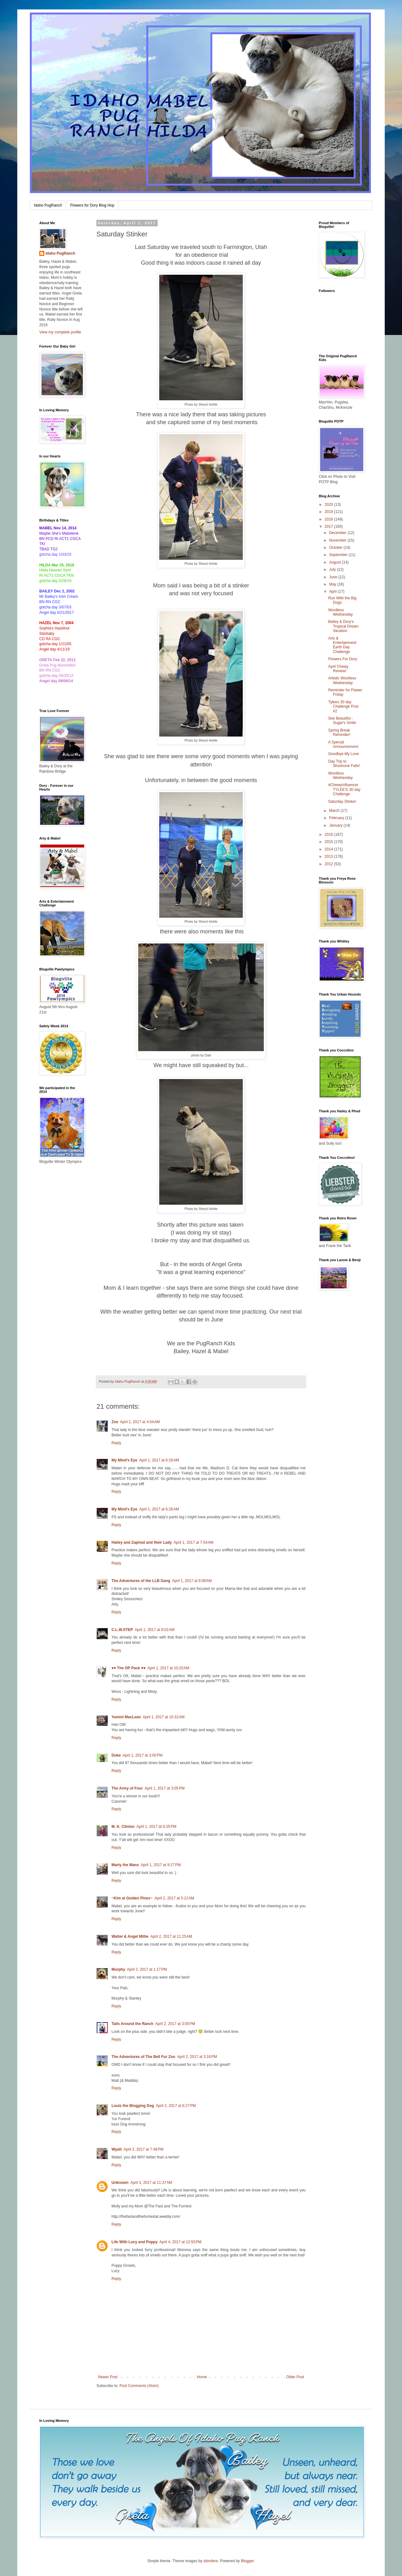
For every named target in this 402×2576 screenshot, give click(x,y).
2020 (329, 504)
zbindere (211, 2561)
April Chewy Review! (338, 668)
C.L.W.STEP (122, 1630)
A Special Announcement (343, 744)
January (336, 825)
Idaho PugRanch (48, 205)
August (335, 562)
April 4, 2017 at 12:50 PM (181, 2242)
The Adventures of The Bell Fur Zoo (143, 2057)
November (338, 540)
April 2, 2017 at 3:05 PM (175, 2024)
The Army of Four (127, 1788)
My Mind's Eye (124, 1460)
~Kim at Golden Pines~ (132, 1898)
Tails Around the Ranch (132, 2024)
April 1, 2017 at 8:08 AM (192, 1581)
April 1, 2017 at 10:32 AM (163, 1717)
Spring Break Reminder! (339, 732)
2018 (329, 519)
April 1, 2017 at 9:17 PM (161, 1865)
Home (202, 2377)
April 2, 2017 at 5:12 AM (174, 1898)
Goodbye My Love (343, 754)
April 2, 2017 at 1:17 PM (147, 1969)
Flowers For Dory (342, 659)
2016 (329, 834)
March (335, 810)
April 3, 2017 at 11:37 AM (151, 2182)
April (333, 591)
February (337, 818)
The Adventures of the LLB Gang (140, 1581)
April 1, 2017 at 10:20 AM (168, 1668)
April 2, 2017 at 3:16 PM (197, 2057)
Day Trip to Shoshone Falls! (344, 763)
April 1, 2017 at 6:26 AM (159, 1460)
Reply (116, 1443)
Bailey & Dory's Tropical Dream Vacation (343, 626)
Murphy (118, 1969)
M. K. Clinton (122, 1826)
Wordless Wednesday (340, 612)
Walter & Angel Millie (130, 1936)
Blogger (247, 2561)
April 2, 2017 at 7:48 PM (143, 2149)
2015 (329, 842)
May (333, 584)
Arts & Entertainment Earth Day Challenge (342, 645)
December (338, 533)
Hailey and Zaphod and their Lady (141, 1542)
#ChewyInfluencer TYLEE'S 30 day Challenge (344, 789)
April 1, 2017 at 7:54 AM (193, 1542)
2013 (329, 856)
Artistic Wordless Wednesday (342, 680)
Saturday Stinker (342, 801)
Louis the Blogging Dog (132, 2105)
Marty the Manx (125, 1865)
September (339, 555)
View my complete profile (60, 332)
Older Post (295, 2377)
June (333, 577)
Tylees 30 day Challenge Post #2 (343, 706)
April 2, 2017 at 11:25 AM (171, 1936)
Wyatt (116, 2149)
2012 (329, 864)
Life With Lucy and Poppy (134, 2242)
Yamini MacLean (126, 1717)
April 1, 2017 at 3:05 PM (165, 1788)
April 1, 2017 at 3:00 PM (142, 1755)
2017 (329, 526)
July (333, 569)
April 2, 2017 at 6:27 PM (176, 2105)
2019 (329, 512)
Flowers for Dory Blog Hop (92, 205)
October (336, 547)
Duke (116, 1755)
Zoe (114, 1422)
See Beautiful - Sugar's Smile (342, 720)
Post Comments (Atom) (139, 2386)
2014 (329, 849)
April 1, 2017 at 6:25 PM (156, 1826)
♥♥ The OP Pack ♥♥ (128, 1668)
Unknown (119, 2182)
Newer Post (107, 2377)
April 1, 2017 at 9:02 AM (154, 1630)
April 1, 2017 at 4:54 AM (140, 1422)
